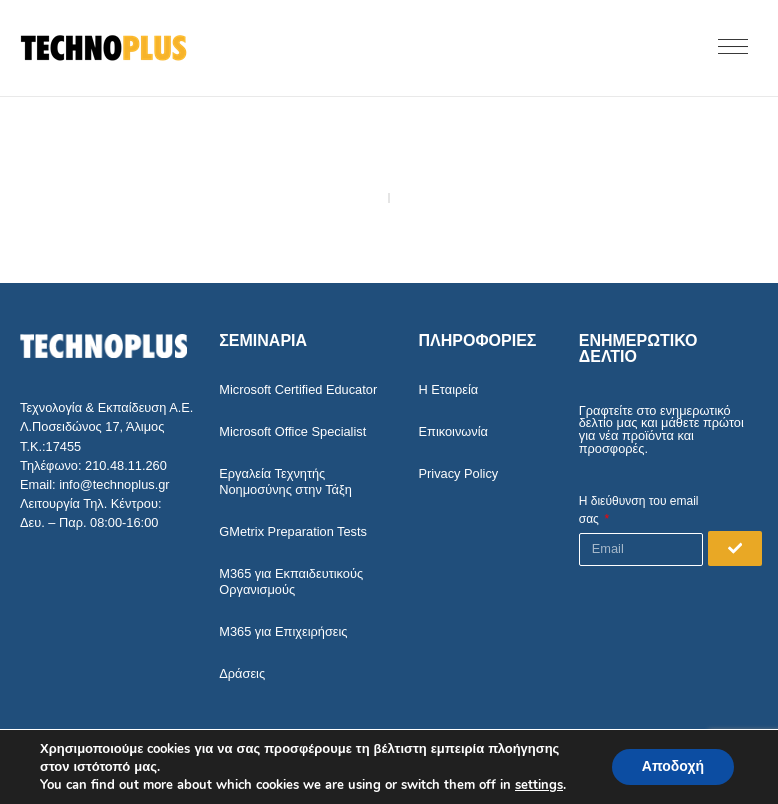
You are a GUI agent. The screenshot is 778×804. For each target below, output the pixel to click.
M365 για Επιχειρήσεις (283, 631)
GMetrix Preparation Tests (293, 531)
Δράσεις (242, 673)
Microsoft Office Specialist (292, 431)
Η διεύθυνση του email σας (639, 510)
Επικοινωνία (453, 431)
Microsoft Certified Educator (298, 389)
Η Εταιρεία (449, 389)
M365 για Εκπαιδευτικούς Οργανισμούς (291, 581)
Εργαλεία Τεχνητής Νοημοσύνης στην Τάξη (285, 481)
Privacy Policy (459, 473)
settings (539, 785)
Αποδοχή (673, 766)
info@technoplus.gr (114, 484)
